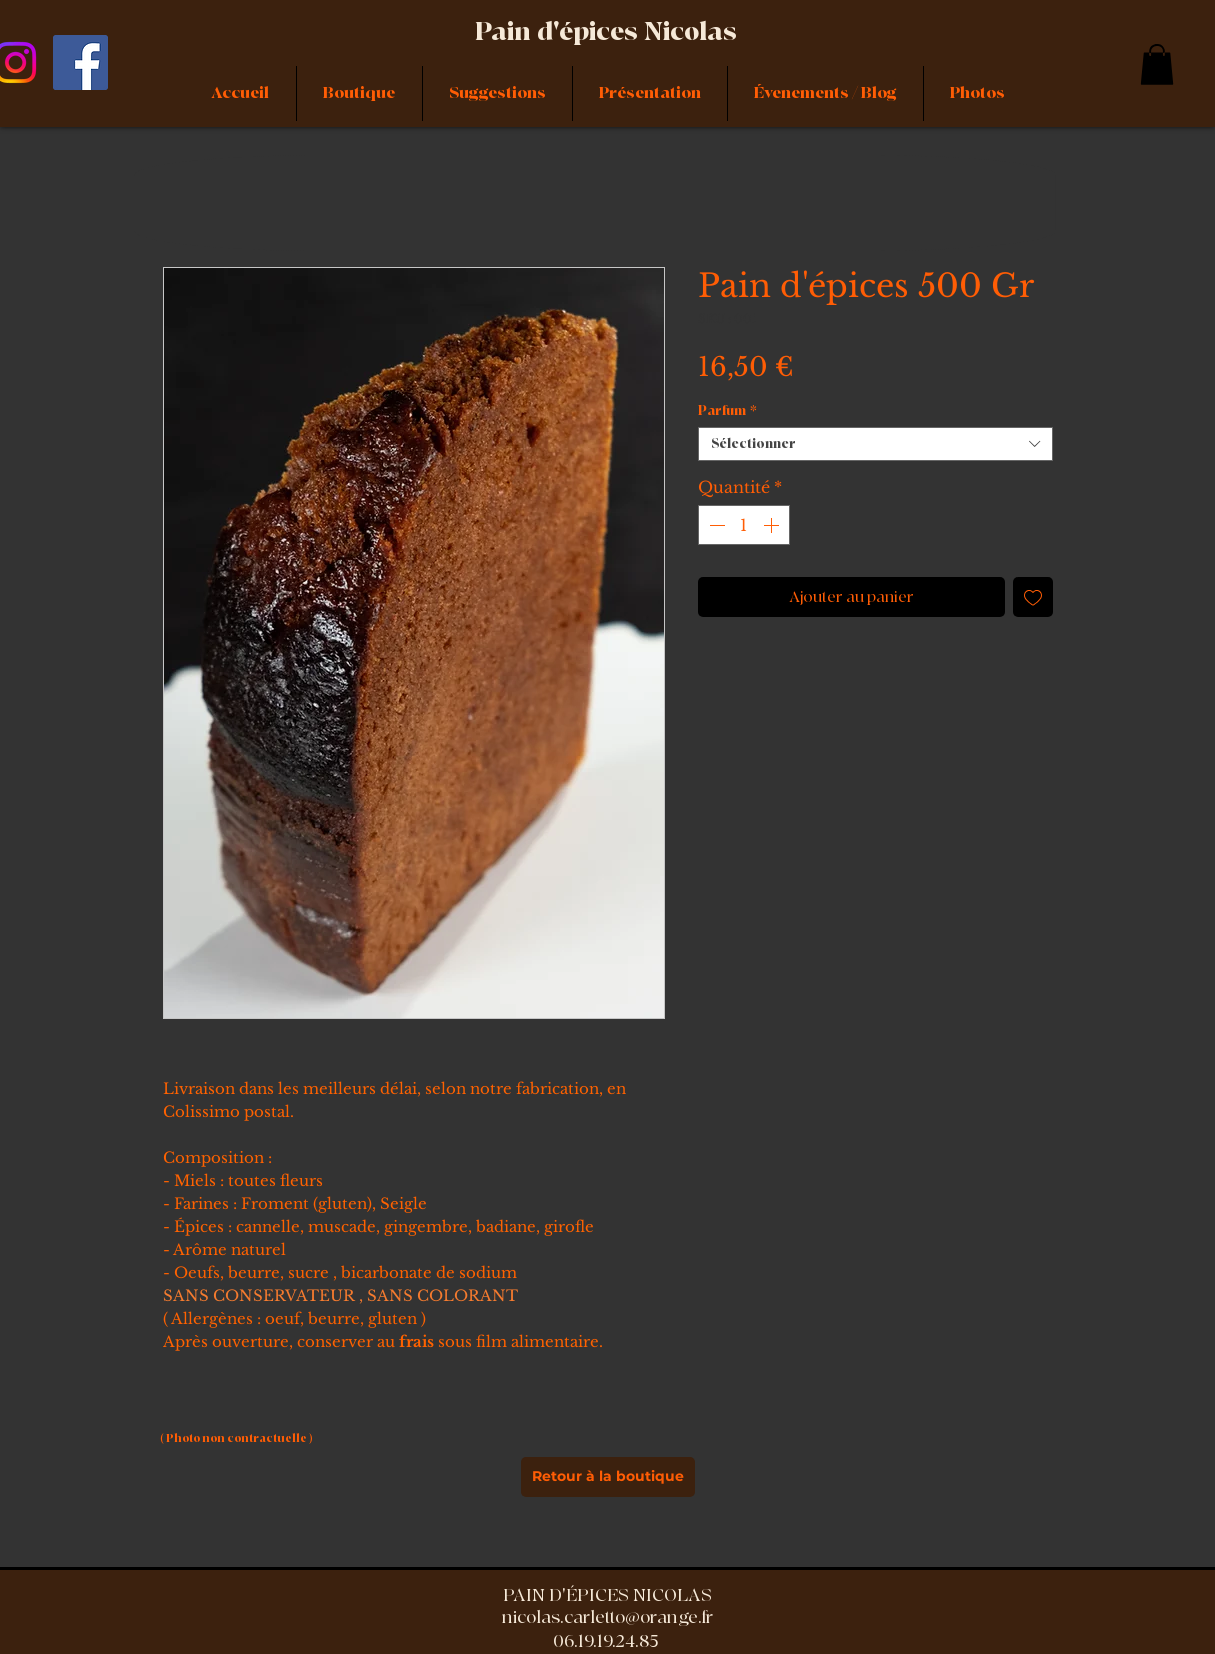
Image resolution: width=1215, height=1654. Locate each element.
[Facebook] (80, 62)
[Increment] (773, 525)
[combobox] (875, 444)
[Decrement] (715, 525)
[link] (1157, 64)
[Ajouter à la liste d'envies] (1033, 597)
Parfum (727, 411)
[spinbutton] (744, 525)
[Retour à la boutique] (608, 1477)
